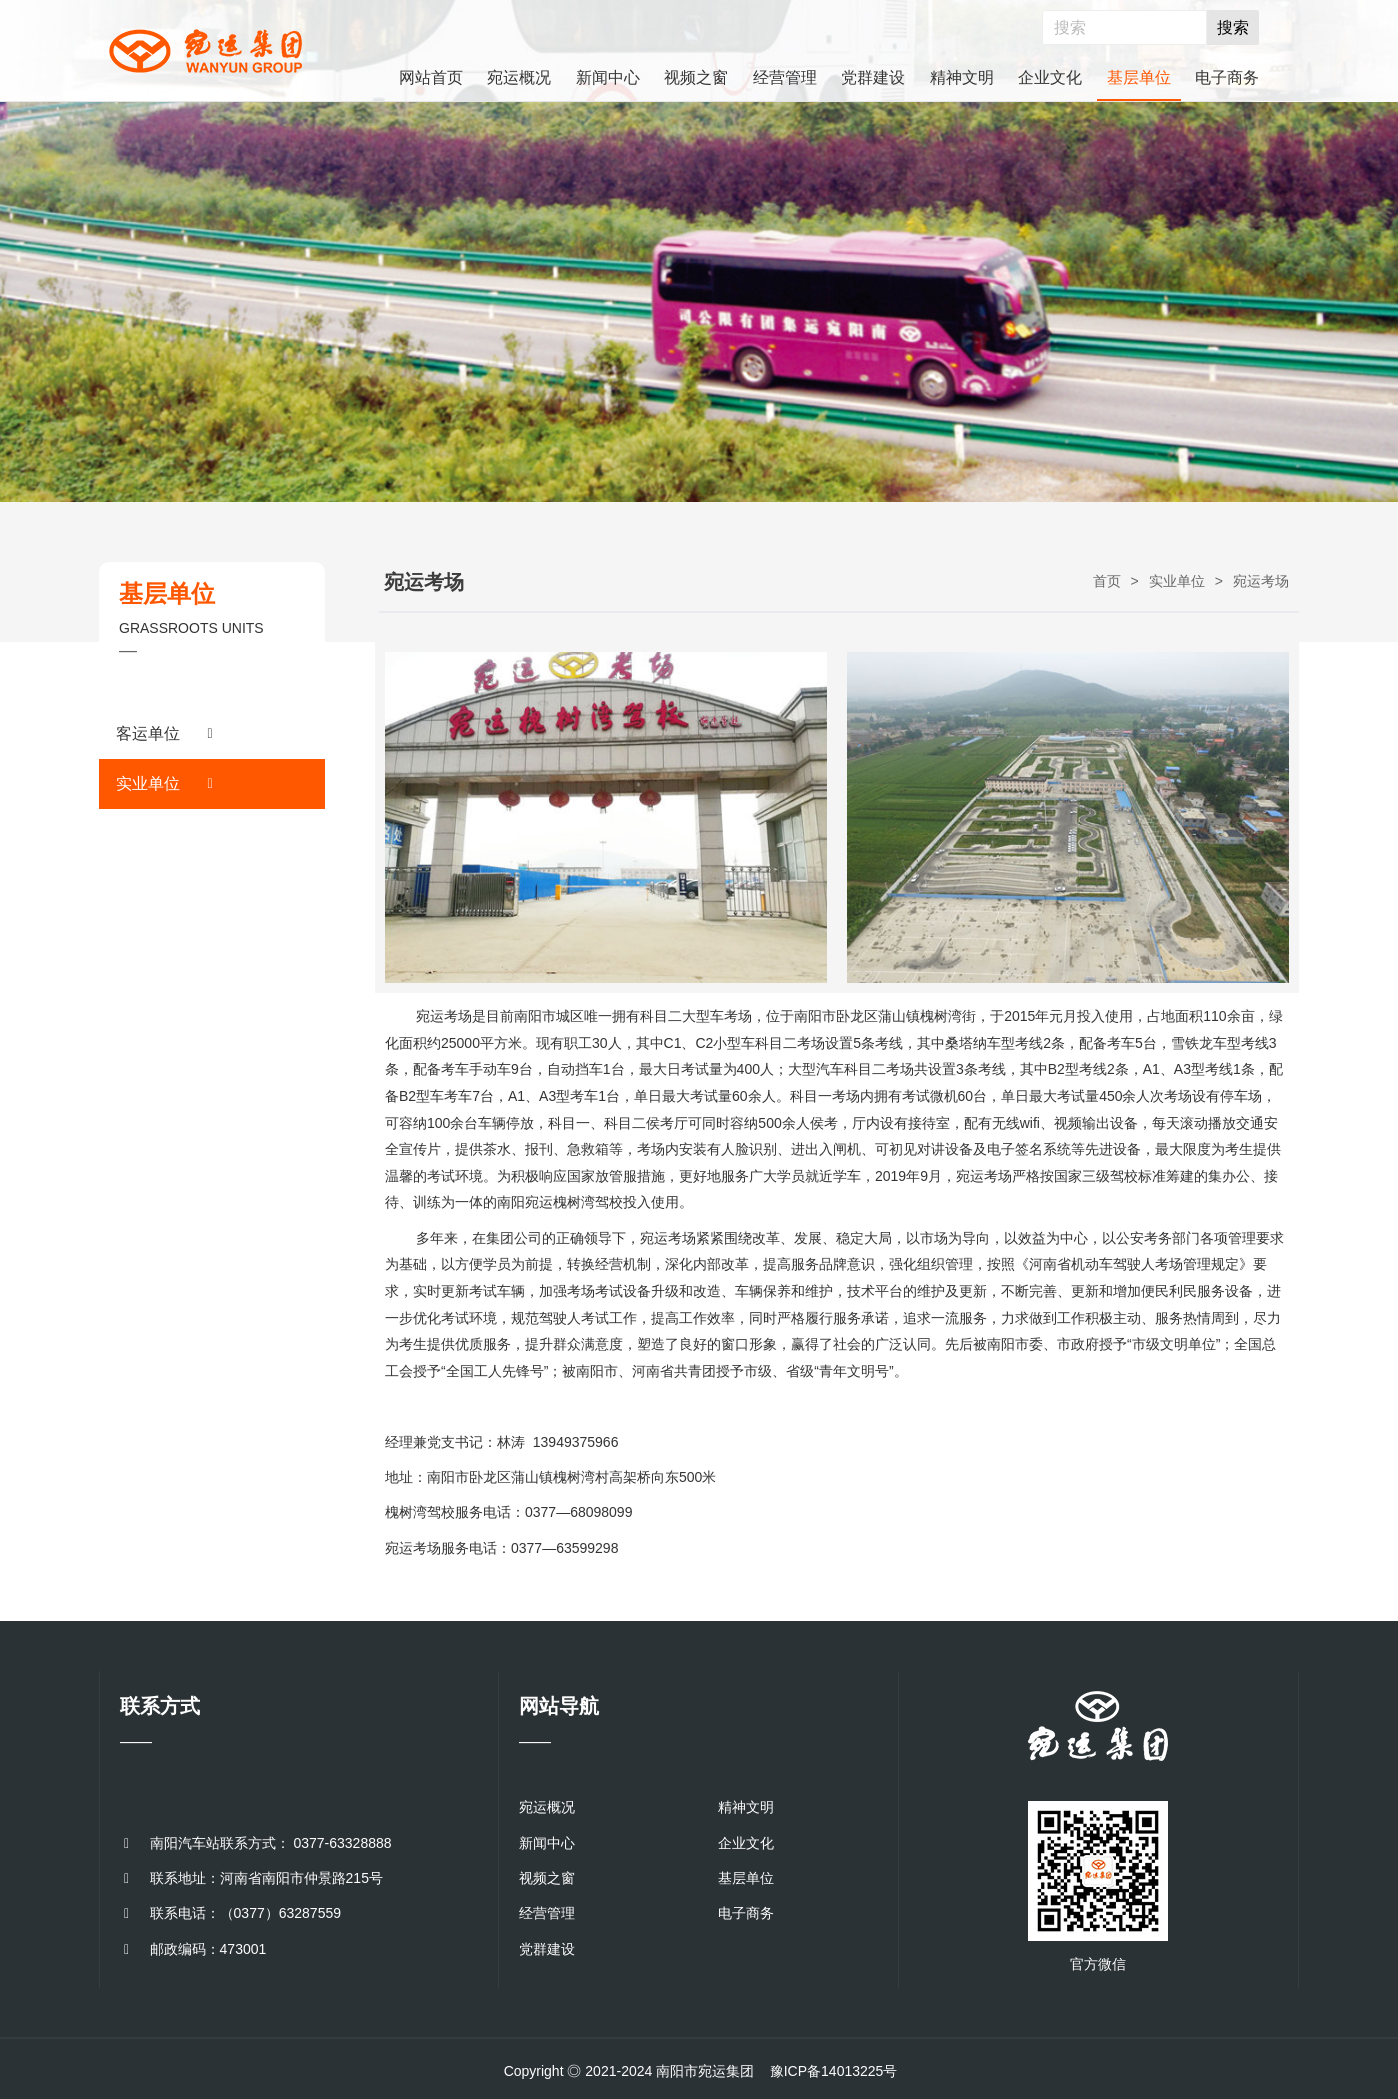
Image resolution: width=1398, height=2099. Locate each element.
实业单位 (1177, 581)
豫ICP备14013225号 (834, 2071)
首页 (1107, 581)
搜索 (1233, 27)
